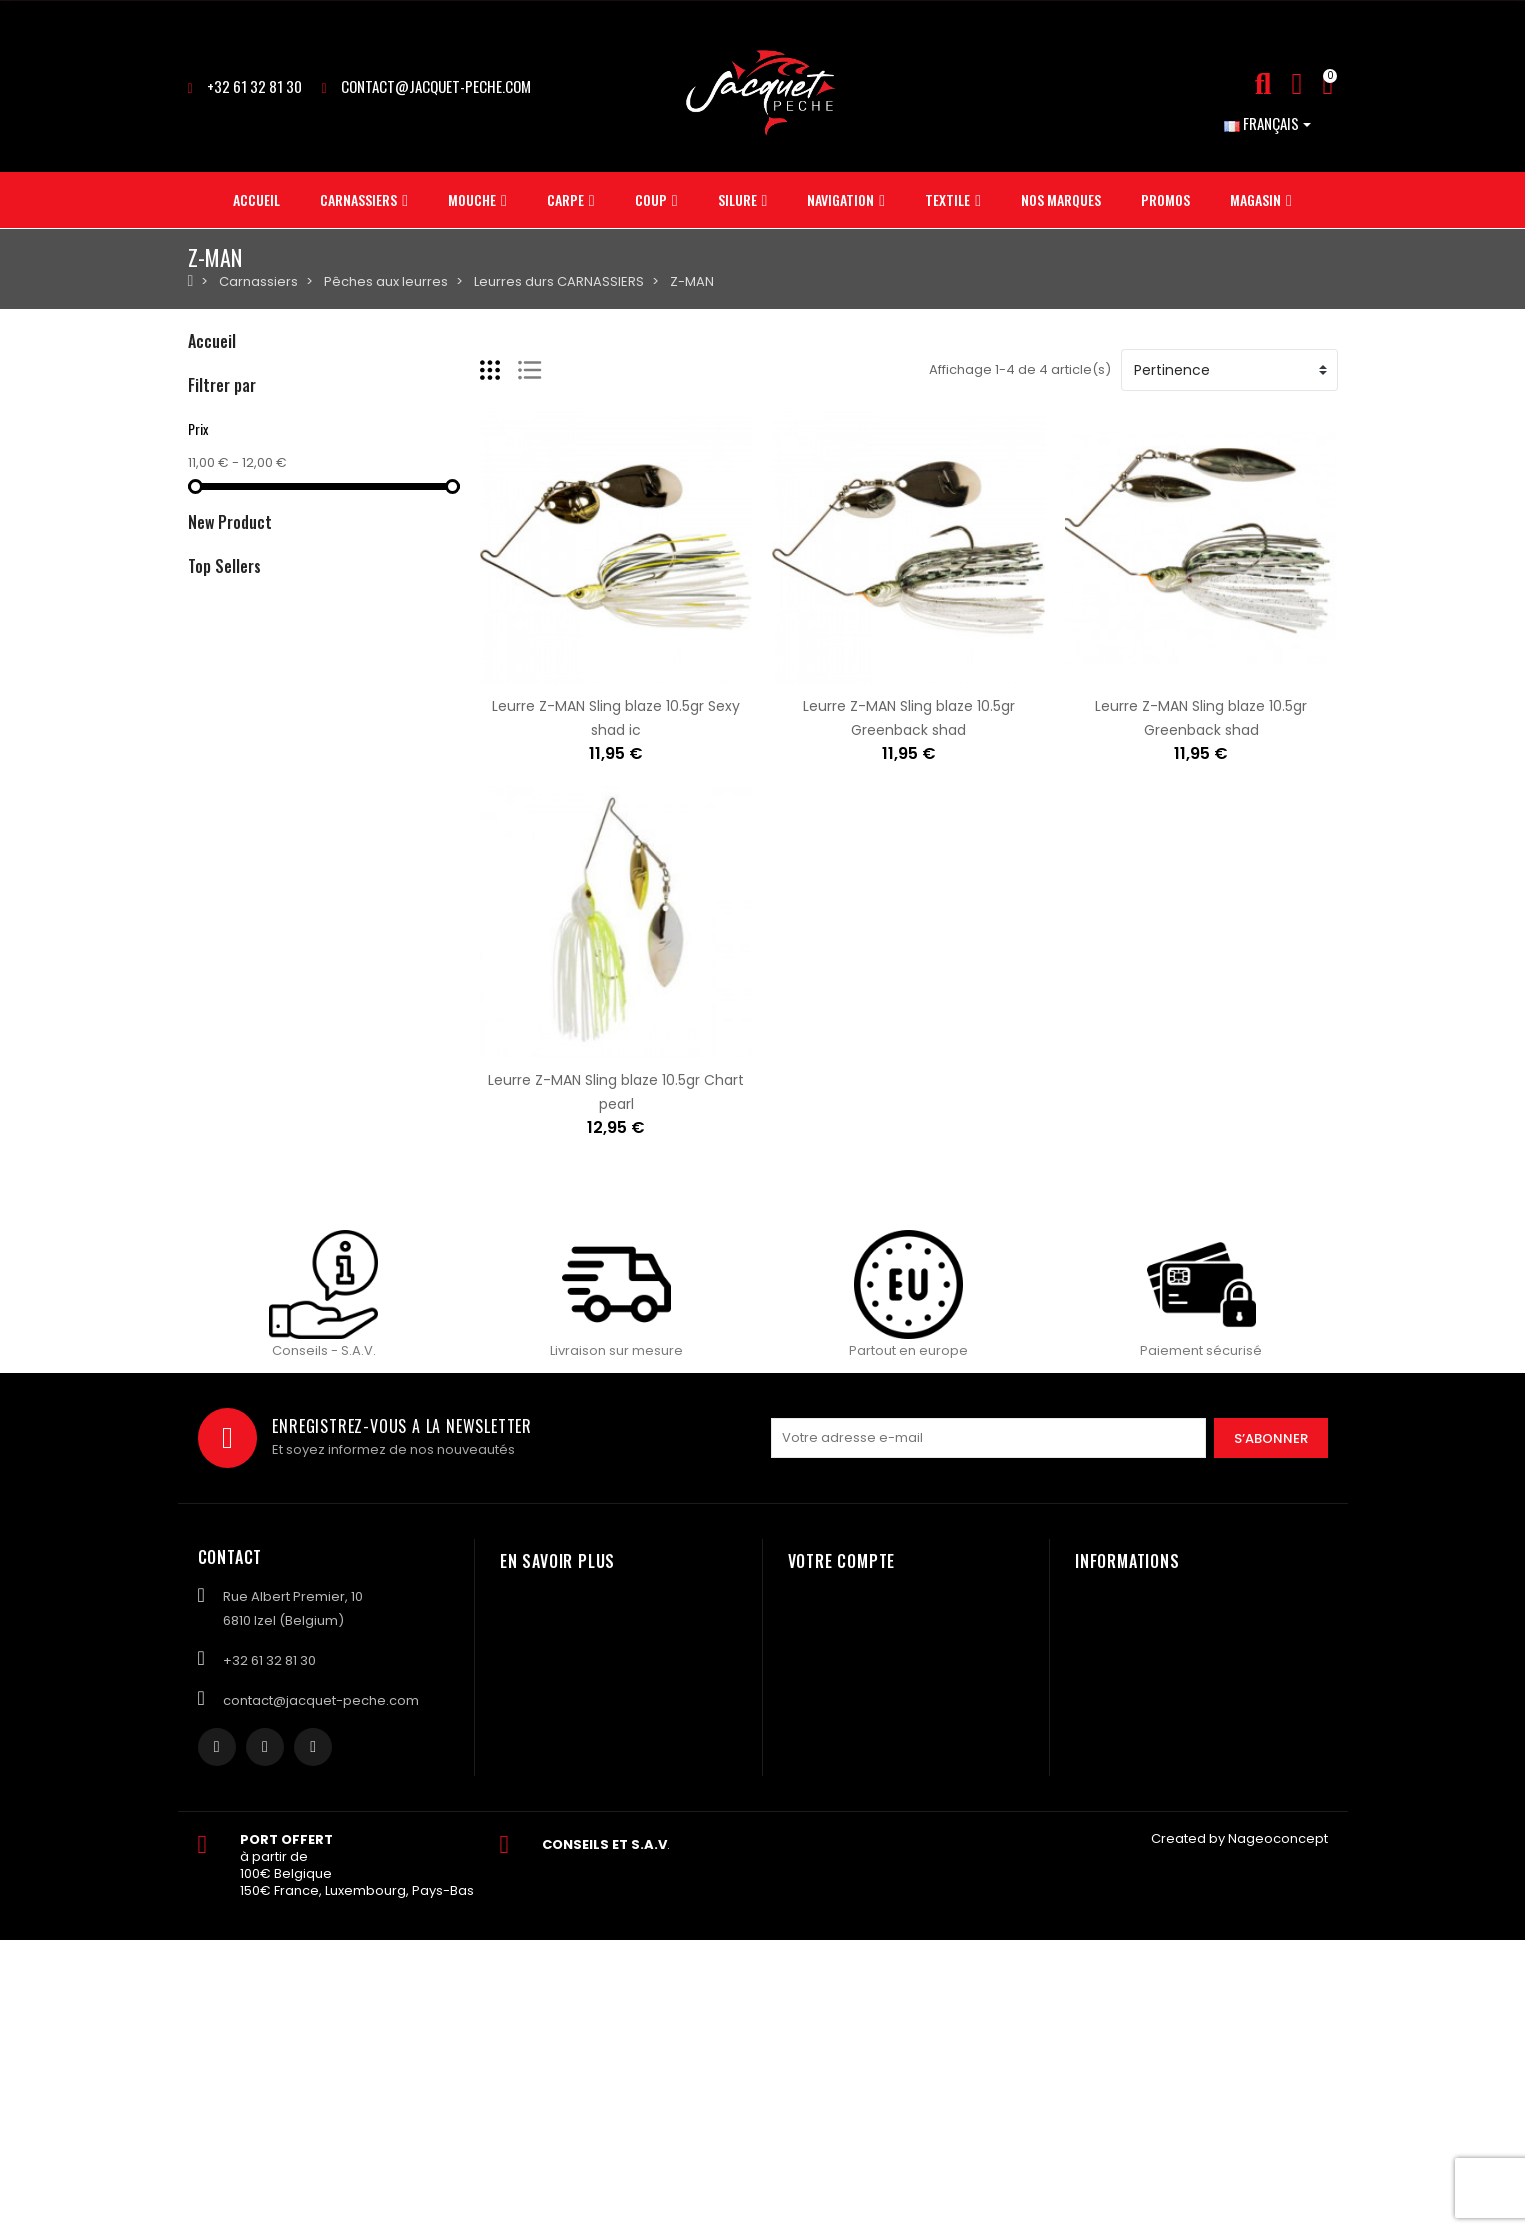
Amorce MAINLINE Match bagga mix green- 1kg (444, 833)
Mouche (214, 413)
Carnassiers (227, 379)
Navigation (223, 549)
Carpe (209, 447)
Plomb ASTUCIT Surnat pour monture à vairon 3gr (455, 1415)
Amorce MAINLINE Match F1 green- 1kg (412, 953)
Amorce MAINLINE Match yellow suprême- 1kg (439, 1073)
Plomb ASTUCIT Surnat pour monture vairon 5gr (448, 1225)
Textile (208, 583)
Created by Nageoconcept (1239, 2131)
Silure (206, 515)
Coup (206, 481)
